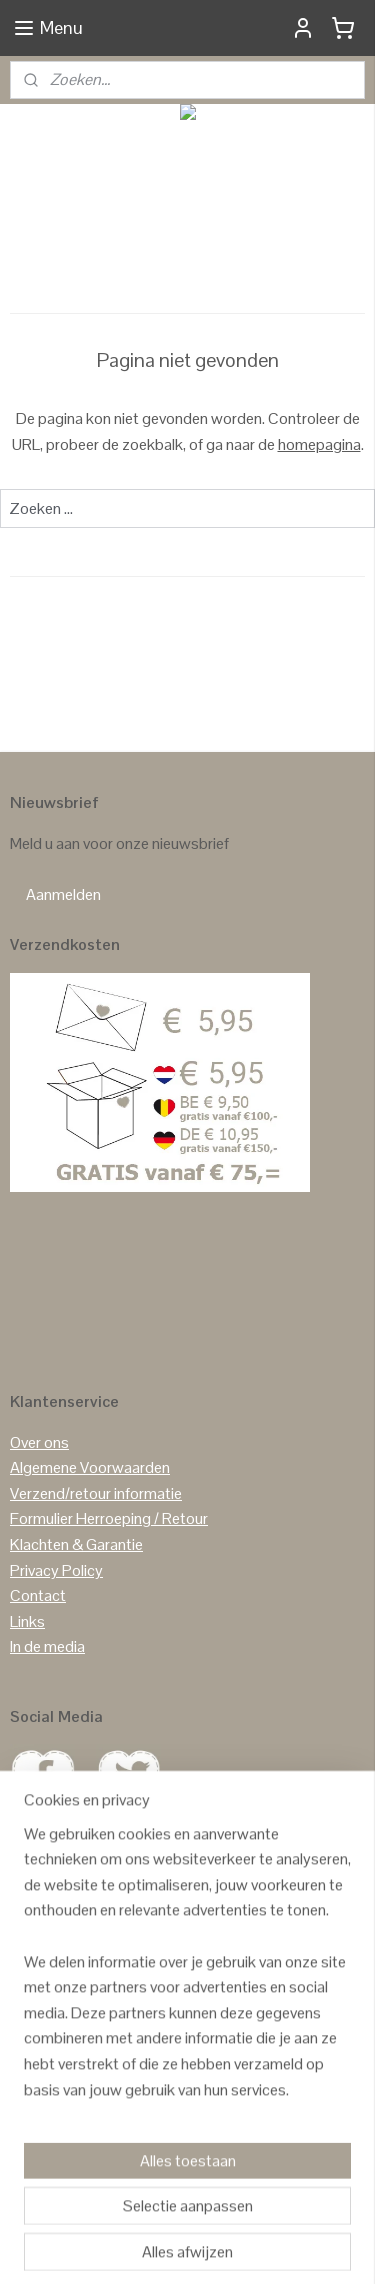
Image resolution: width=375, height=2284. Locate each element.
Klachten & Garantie (76, 1544)
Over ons (39, 1442)
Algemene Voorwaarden (90, 1467)
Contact (38, 1595)
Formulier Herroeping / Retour (109, 1518)
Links (27, 1621)
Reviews (38, 2073)
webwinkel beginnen (301, 2214)
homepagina (319, 444)
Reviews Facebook (73, 2124)
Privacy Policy (56, 1570)
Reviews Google (64, 2098)
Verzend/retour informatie (96, 1493)
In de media (47, 1646)
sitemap (207, 2214)
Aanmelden (63, 894)
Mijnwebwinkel (214, 2247)
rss (239, 2214)
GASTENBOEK (120, 2073)
